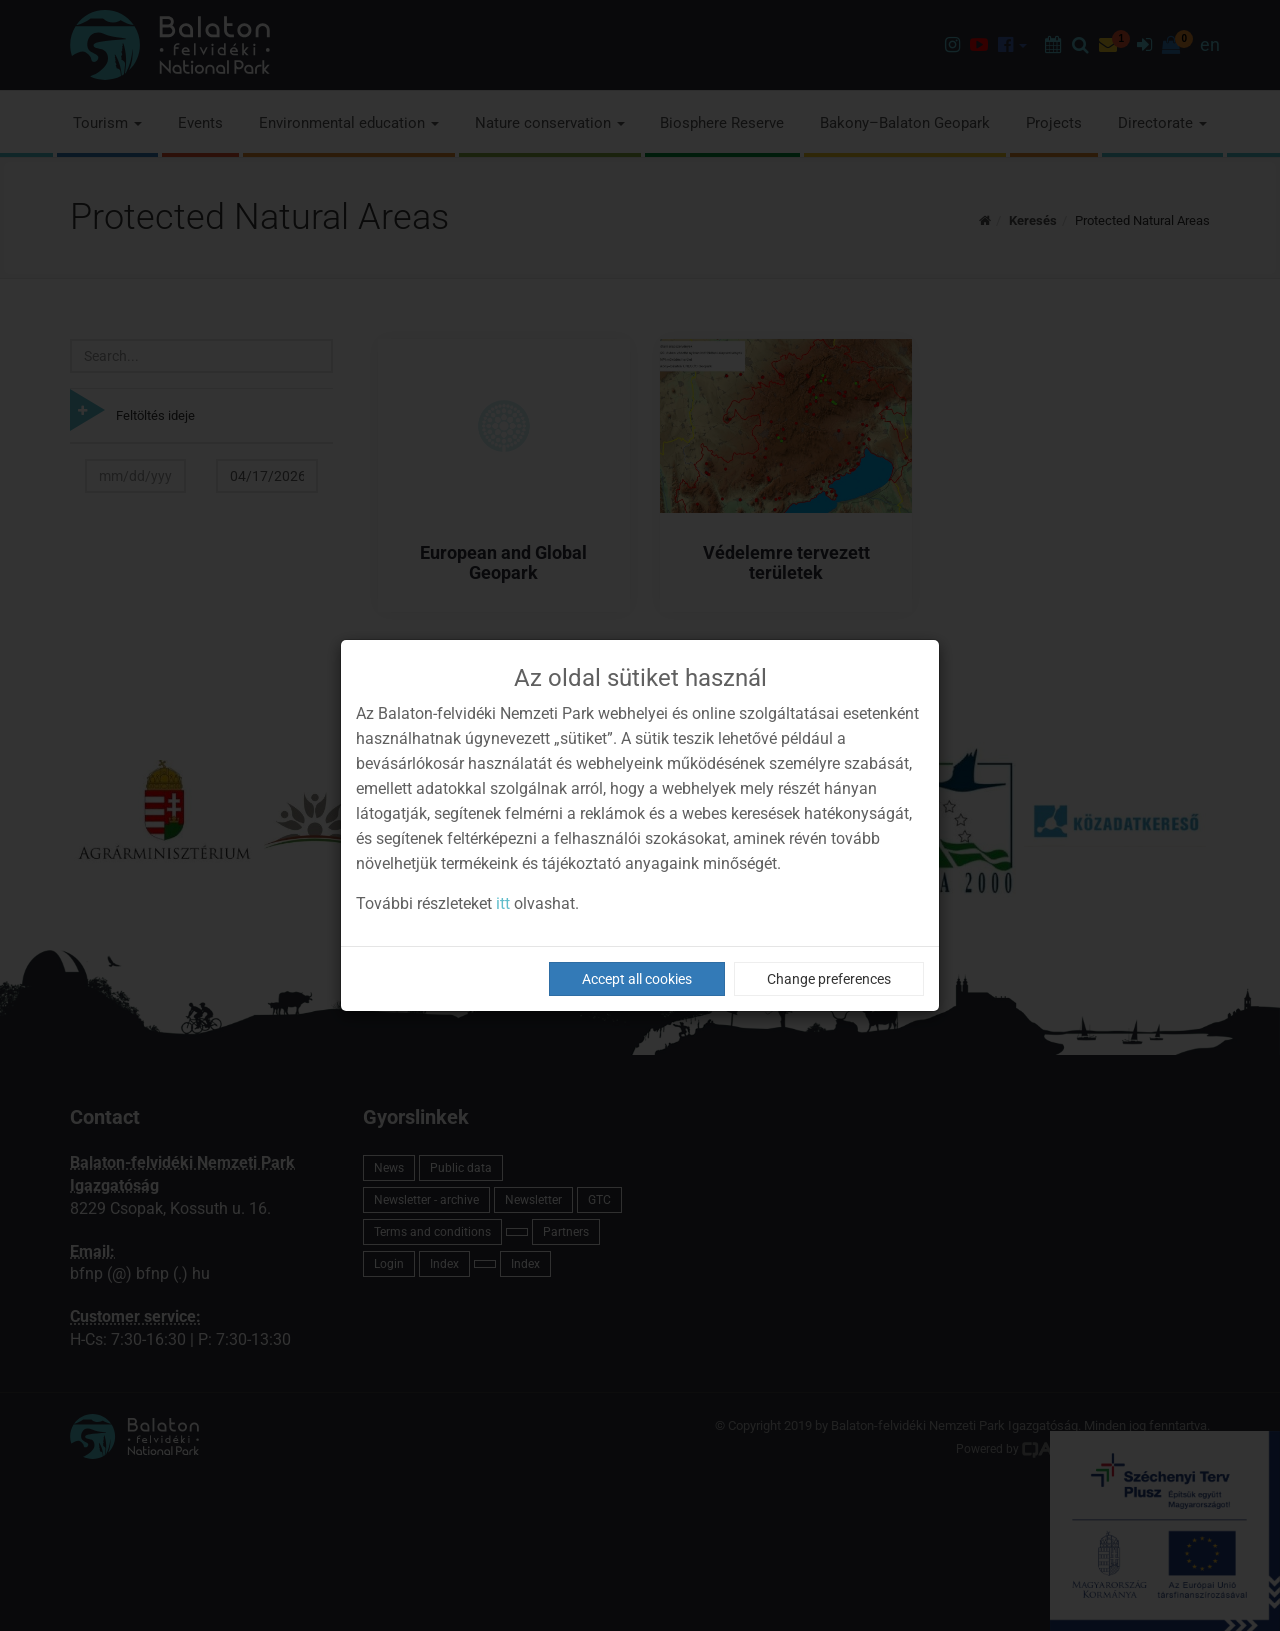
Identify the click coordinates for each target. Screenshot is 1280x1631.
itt (503, 903)
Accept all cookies (637, 979)
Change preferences (829, 979)
